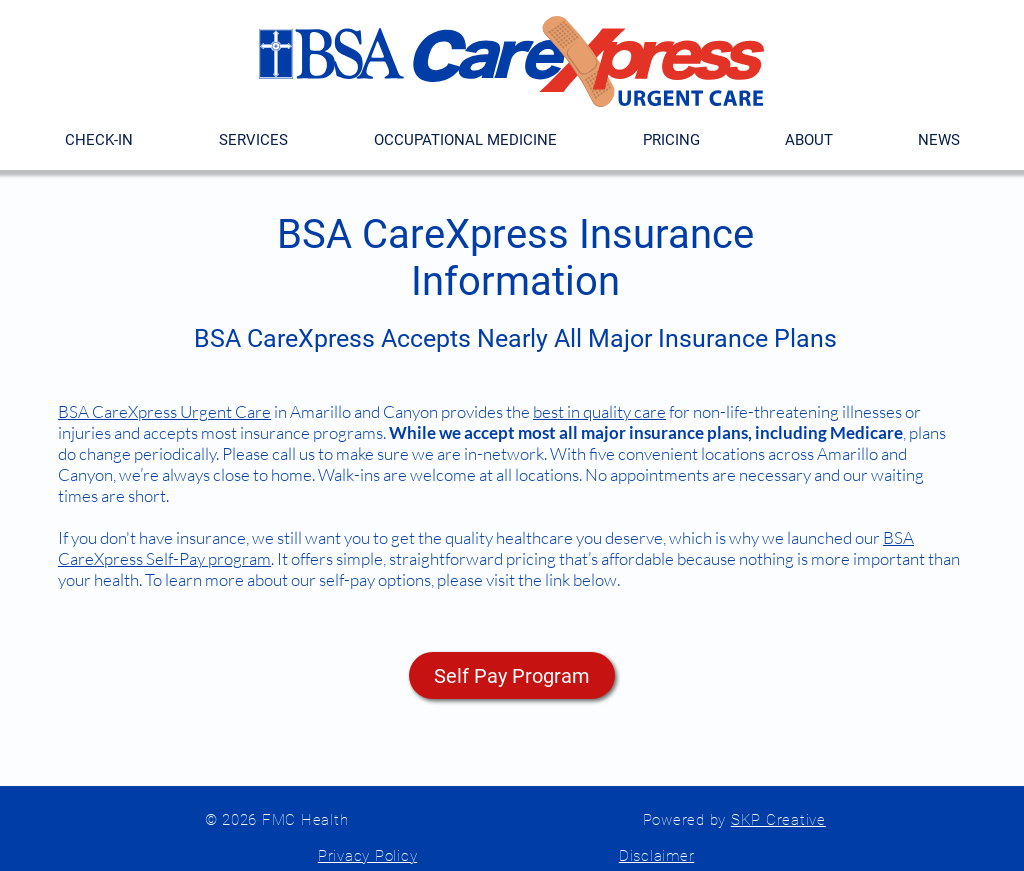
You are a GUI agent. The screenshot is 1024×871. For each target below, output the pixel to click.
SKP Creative (778, 820)
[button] (671, 140)
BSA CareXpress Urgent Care (164, 411)
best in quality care (599, 411)
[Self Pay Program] (512, 675)
